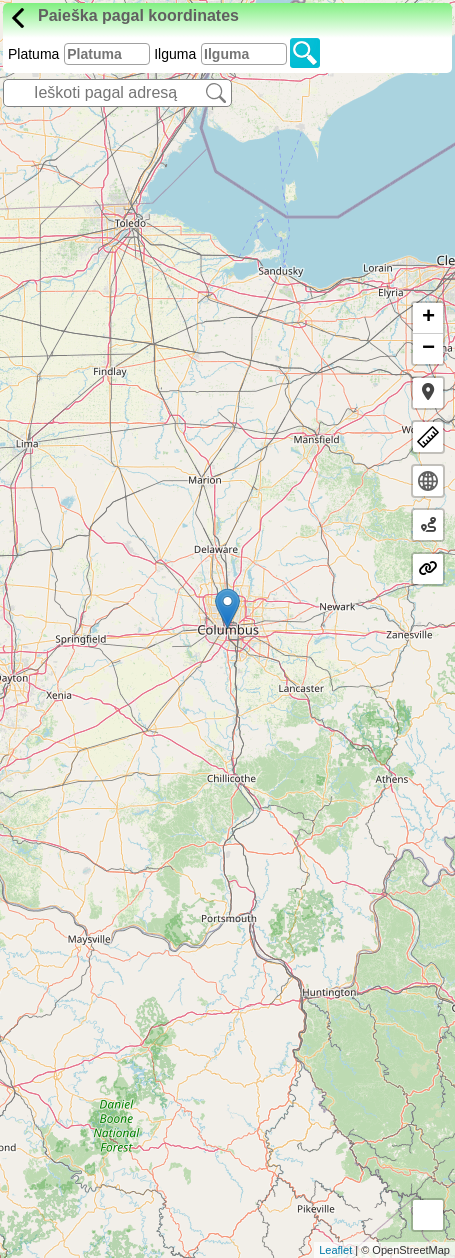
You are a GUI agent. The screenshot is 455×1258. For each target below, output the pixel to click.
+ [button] (428, 318)
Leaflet (335, 1250)
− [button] (428, 349)
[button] (428, 393)
